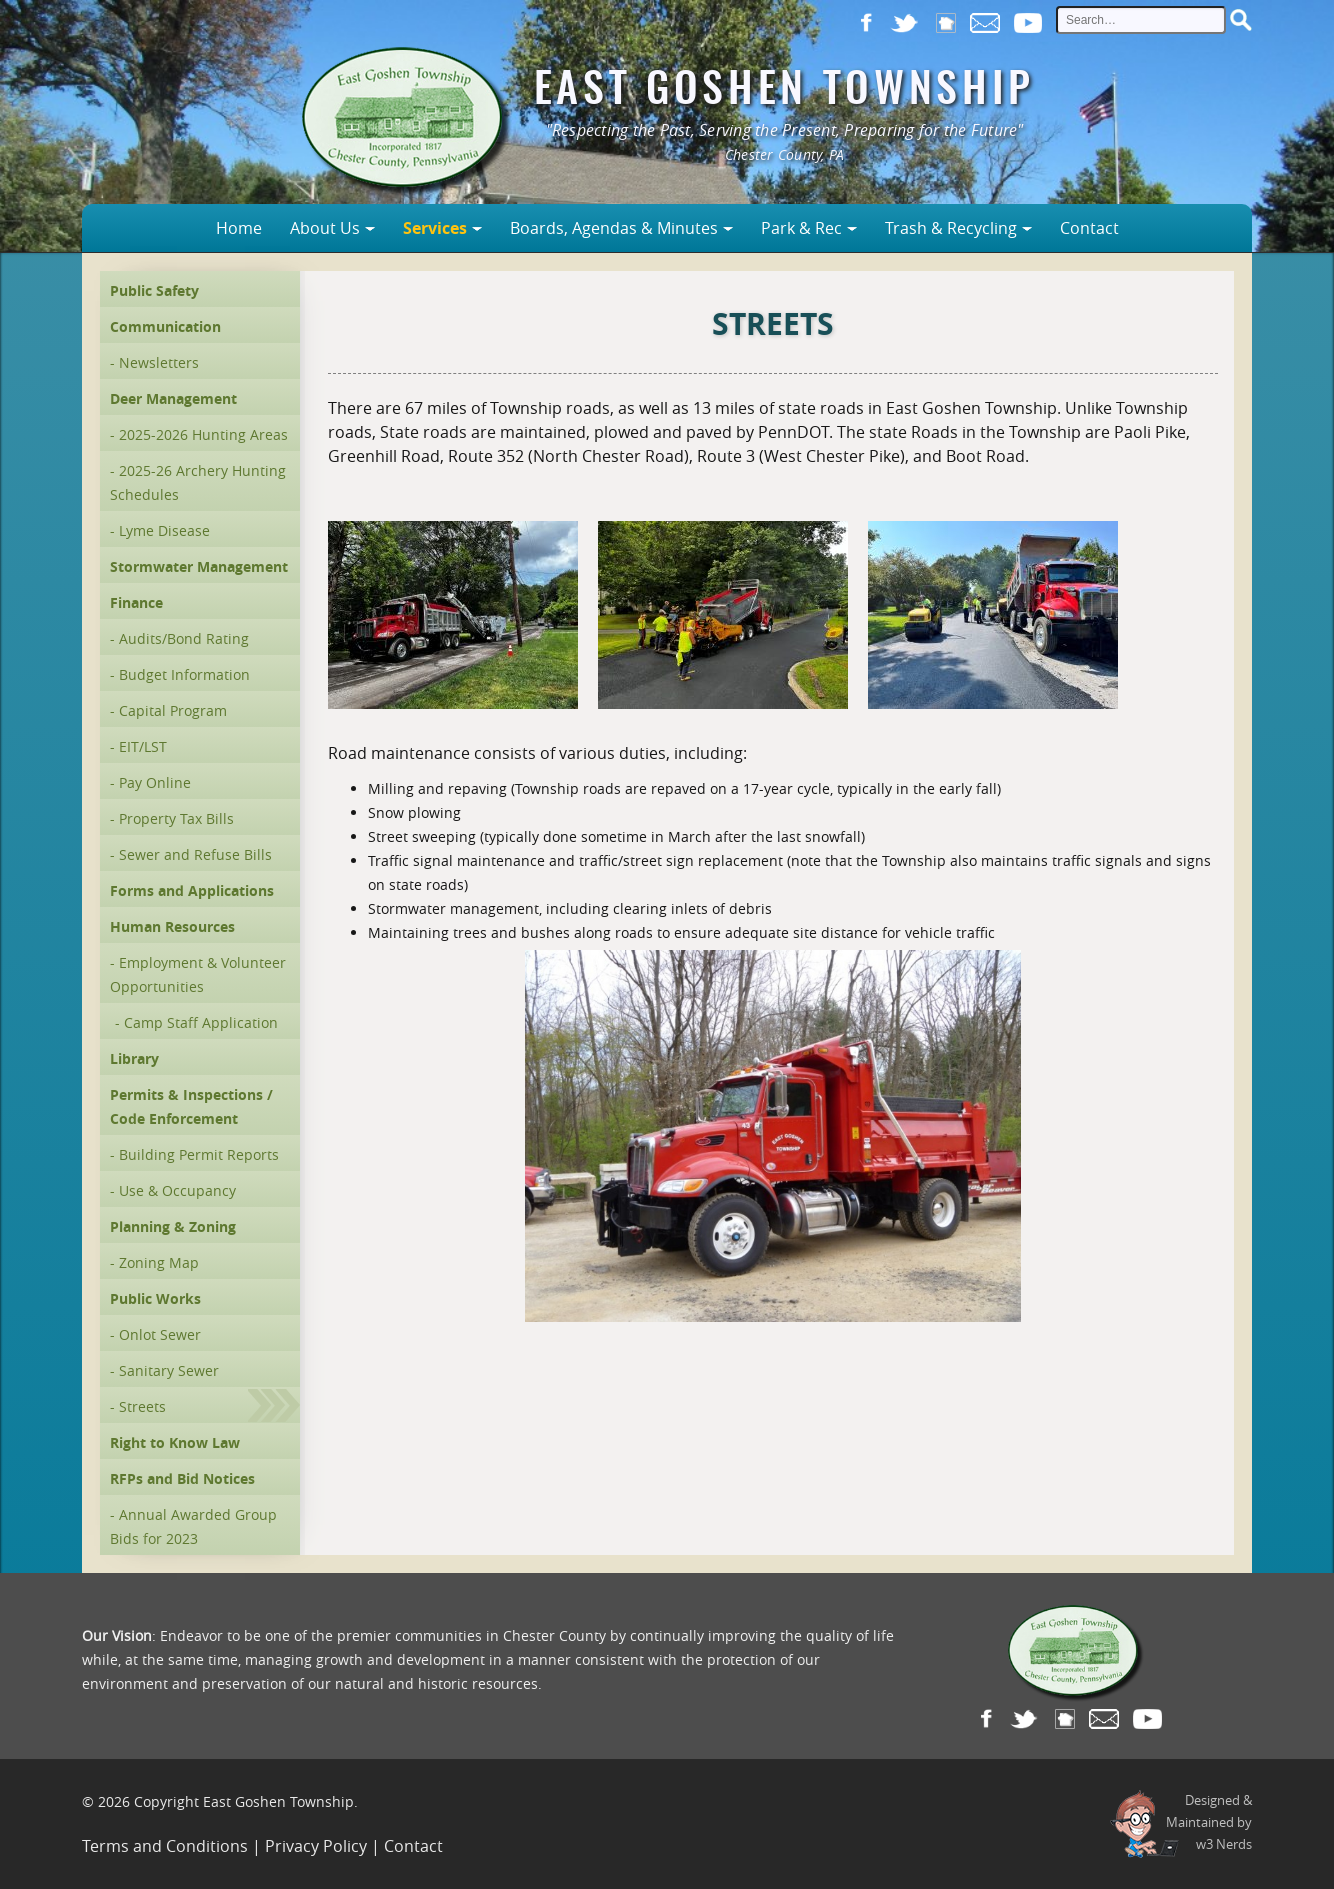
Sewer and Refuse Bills (195, 854)
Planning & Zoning (173, 1226)
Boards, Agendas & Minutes (614, 228)
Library (134, 1058)
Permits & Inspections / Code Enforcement (191, 1106)
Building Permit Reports (199, 1154)
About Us (325, 228)
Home (239, 228)
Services (435, 228)
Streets (142, 1406)
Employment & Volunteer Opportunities (198, 974)
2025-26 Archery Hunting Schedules (198, 482)
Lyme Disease (164, 530)
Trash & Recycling (951, 228)
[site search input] (1141, 20)
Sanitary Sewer (169, 1370)
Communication (165, 326)
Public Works (155, 1298)
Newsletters (159, 362)
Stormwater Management (199, 566)
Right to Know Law (175, 1442)
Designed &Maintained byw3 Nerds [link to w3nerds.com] (1209, 1822)
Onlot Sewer (160, 1334)
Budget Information (184, 674)
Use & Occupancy (177, 1190)
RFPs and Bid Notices (182, 1478)
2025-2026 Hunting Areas (203, 434)
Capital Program (173, 710)
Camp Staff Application (201, 1022)
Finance (136, 602)
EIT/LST (143, 746)
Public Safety (154, 290)
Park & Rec (801, 228)
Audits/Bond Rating (184, 638)
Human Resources (172, 926)
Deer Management (173, 398)
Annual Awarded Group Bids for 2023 (193, 1526)
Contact (1089, 228)
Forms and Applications (192, 890)
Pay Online (155, 782)
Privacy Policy (316, 1846)
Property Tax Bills (176, 818)
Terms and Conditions (165, 1846)
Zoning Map (159, 1262)
